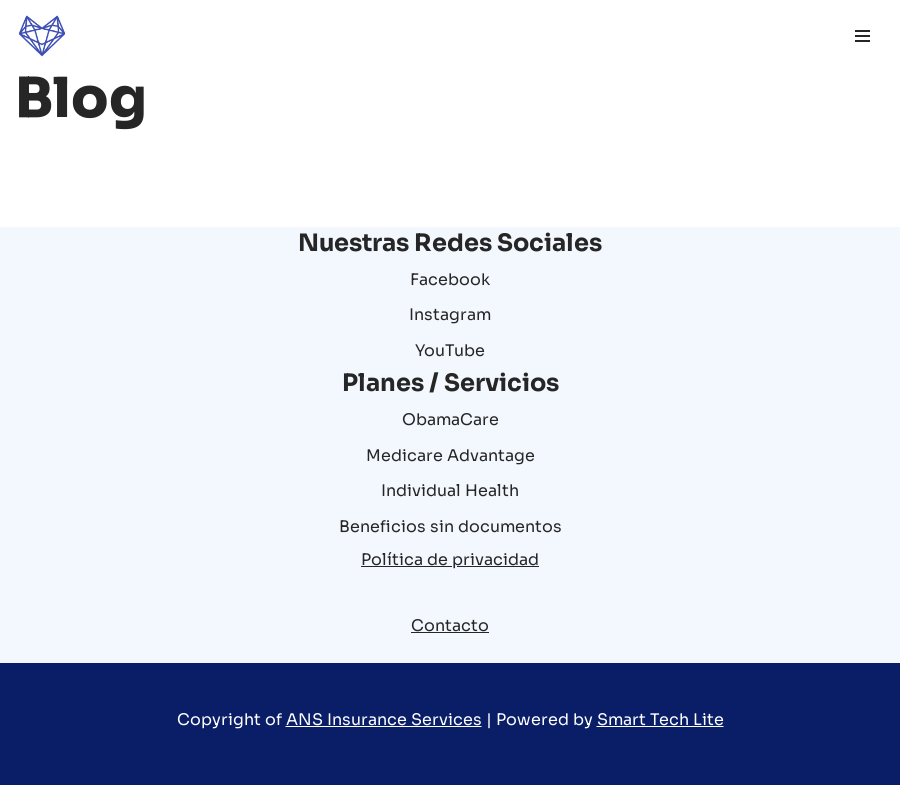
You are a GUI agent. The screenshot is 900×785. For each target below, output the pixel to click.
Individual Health (450, 490)
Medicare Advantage (450, 455)
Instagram (450, 314)
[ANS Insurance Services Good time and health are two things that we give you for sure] (42, 36)
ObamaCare (450, 419)
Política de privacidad (450, 559)
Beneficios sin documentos (450, 526)
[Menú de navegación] (862, 36)
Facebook (450, 279)
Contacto (450, 625)
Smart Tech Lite (660, 719)
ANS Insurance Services (384, 719)
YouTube (450, 350)
